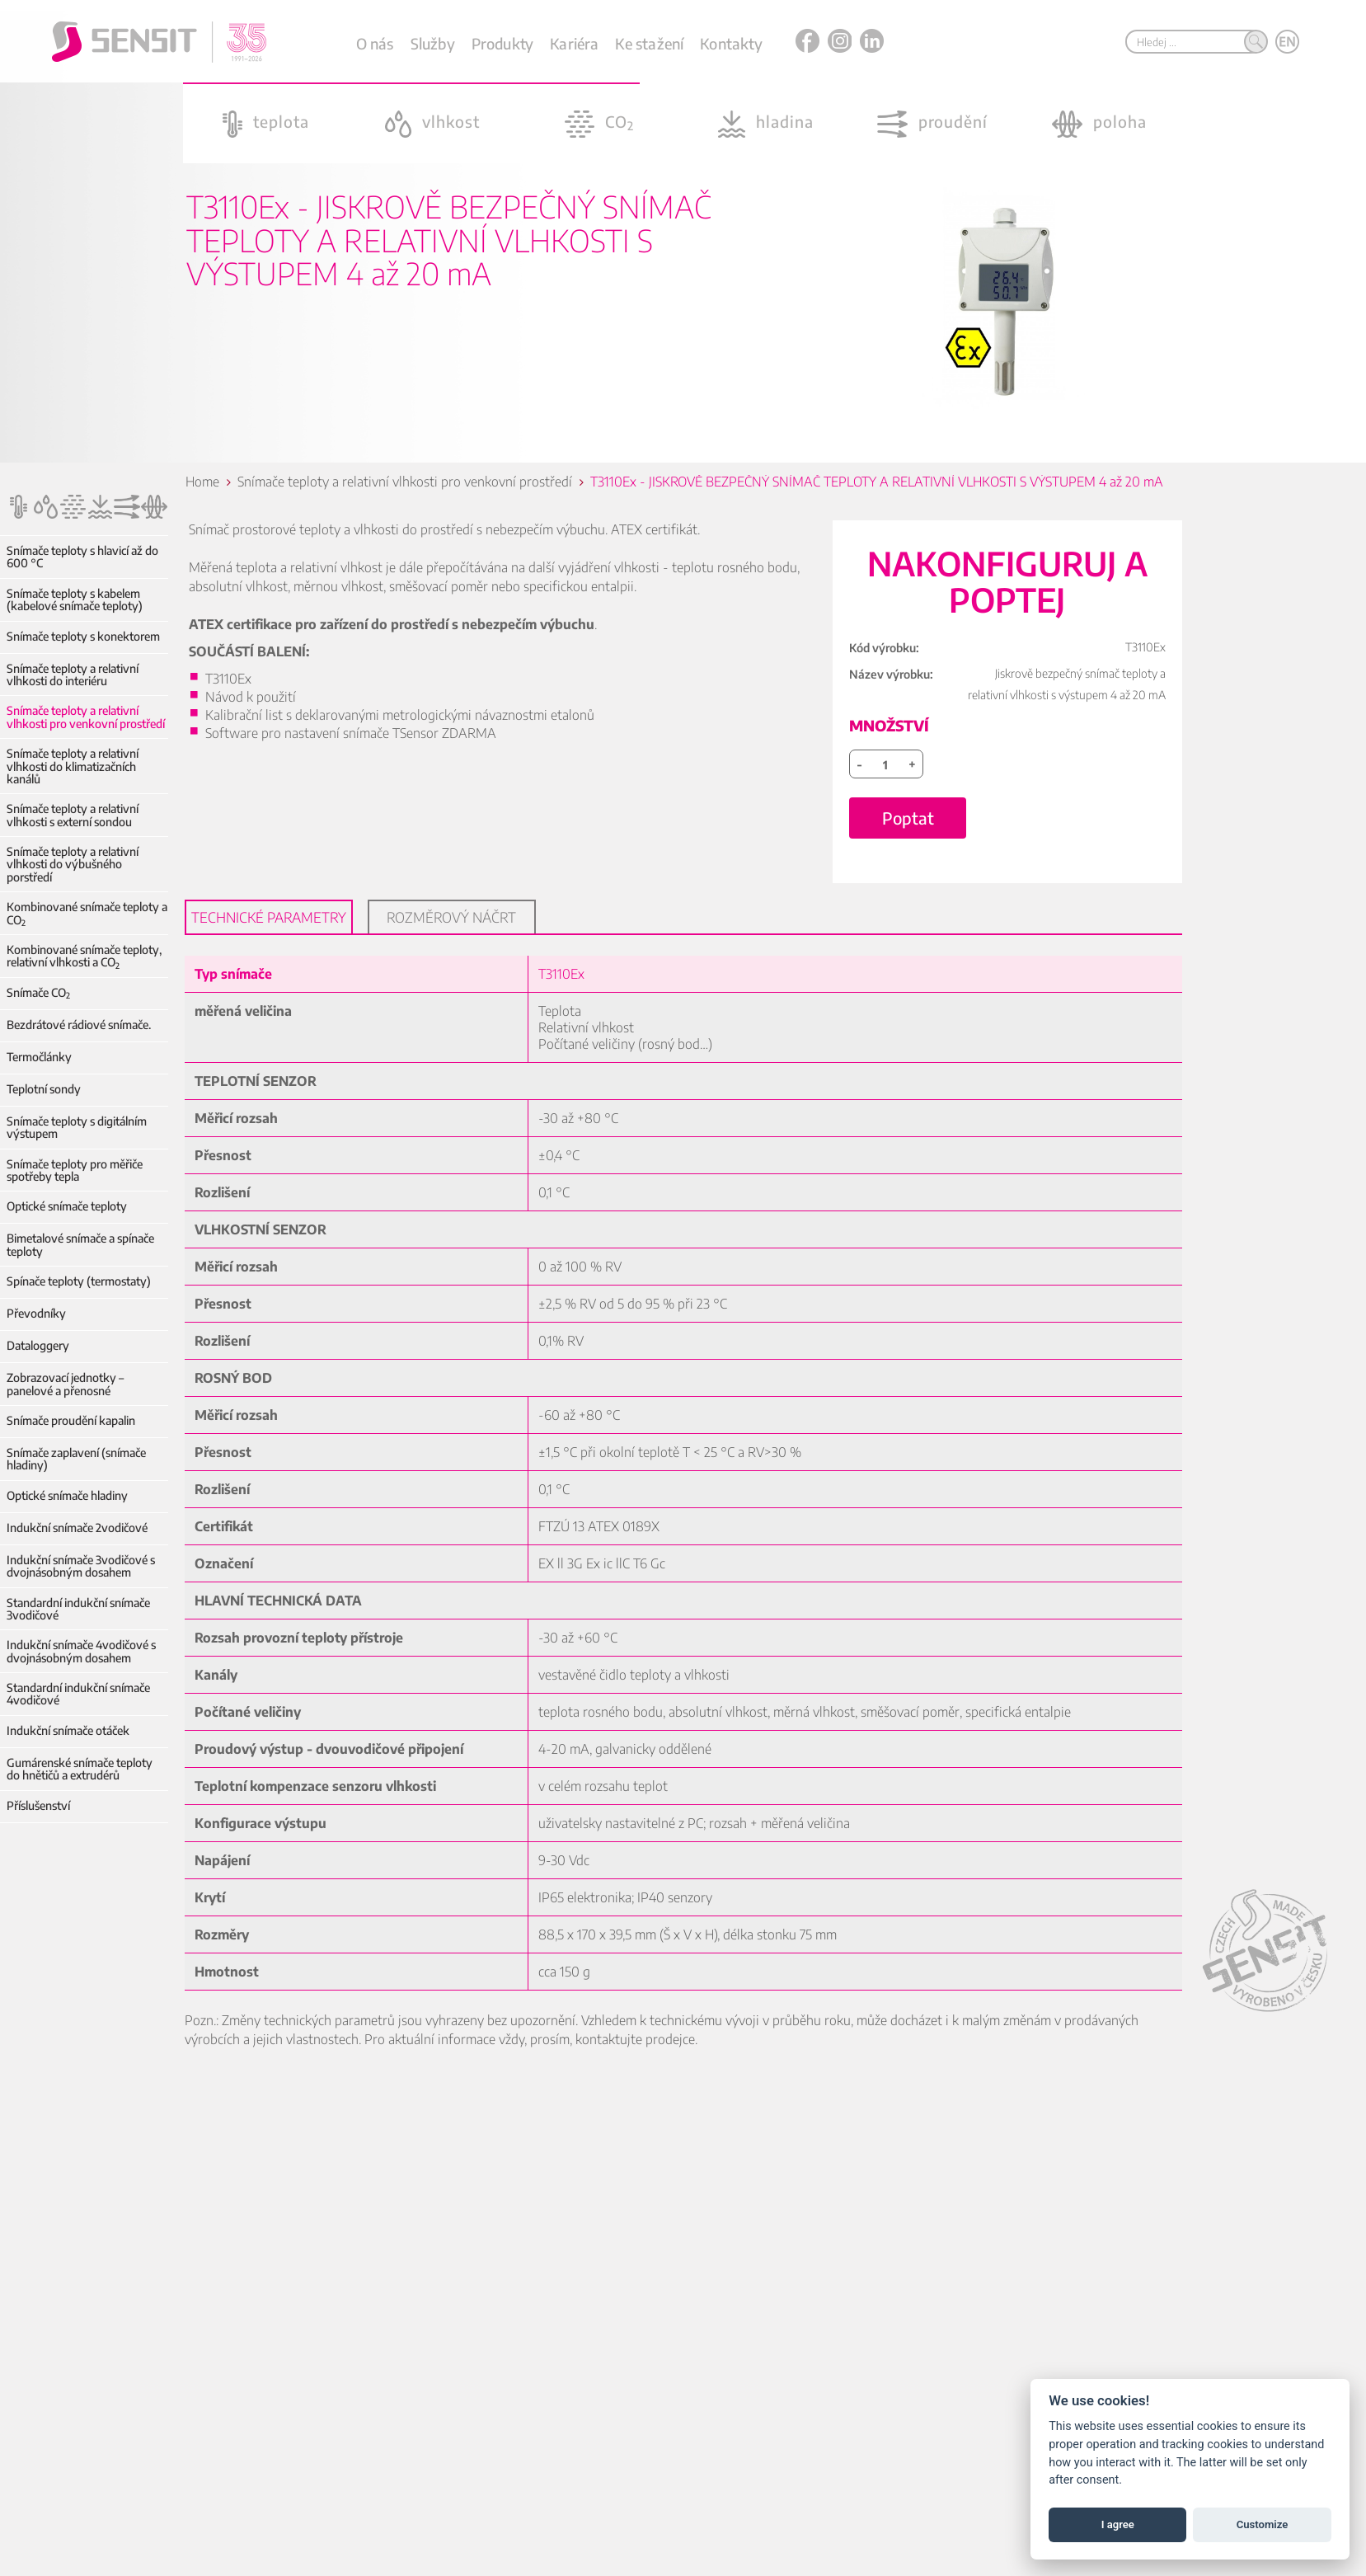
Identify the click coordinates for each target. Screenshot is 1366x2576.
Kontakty (731, 43)
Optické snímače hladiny (67, 1495)
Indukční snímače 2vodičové (77, 1527)
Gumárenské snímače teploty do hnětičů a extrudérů (87, 1769)
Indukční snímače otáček (68, 1730)
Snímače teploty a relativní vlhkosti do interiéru (72, 675)
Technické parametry (269, 932)
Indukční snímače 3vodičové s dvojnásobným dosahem (81, 1566)
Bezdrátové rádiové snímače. (79, 1024)
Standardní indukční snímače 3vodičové (78, 1609)
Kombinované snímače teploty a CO (87, 913)
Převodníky (36, 1313)
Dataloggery (38, 1345)
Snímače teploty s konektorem (83, 636)
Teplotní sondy (44, 1089)
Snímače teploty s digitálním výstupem (77, 1127)
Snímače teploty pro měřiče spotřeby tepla (75, 1170)
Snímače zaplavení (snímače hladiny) (76, 1459)
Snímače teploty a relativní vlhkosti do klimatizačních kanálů (72, 766)
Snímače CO (38, 992)
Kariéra (574, 43)
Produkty (502, 43)
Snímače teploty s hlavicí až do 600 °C (82, 557)
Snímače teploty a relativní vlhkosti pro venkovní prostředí (86, 717)
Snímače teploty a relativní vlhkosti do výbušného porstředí (72, 864)
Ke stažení (649, 43)
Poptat (909, 832)
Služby (433, 43)
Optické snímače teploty (67, 1206)
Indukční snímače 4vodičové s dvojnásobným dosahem (81, 1651)
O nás (375, 43)
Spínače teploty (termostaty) (79, 1281)
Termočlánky (39, 1057)
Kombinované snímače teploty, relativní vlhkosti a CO (84, 956)
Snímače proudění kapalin (71, 1420)
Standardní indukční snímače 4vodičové (78, 1694)
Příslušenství (38, 1805)
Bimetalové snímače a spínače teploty (80, 1244)
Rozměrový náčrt (452, 932)
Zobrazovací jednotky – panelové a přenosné (65, 1384)
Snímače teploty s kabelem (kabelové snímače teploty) (75, 600)
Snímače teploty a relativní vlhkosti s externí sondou (72, 815)
